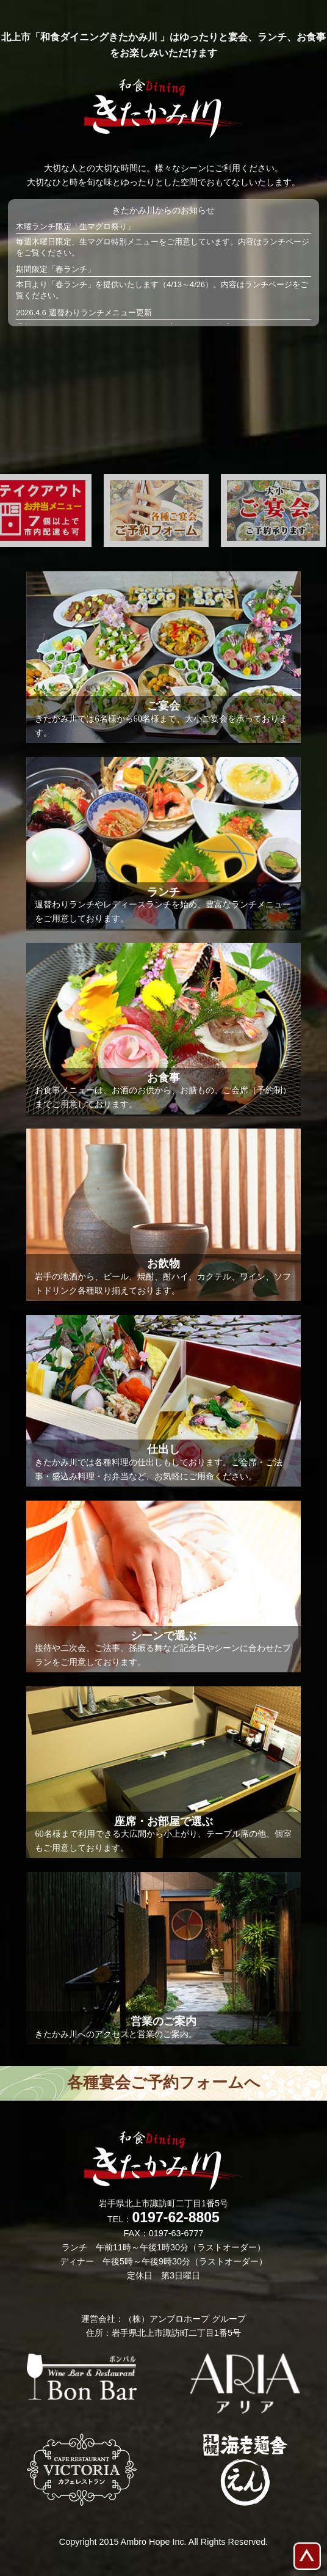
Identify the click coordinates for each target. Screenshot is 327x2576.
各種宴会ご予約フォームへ (164, 2082)
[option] (156, 510)
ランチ (274, 241)
